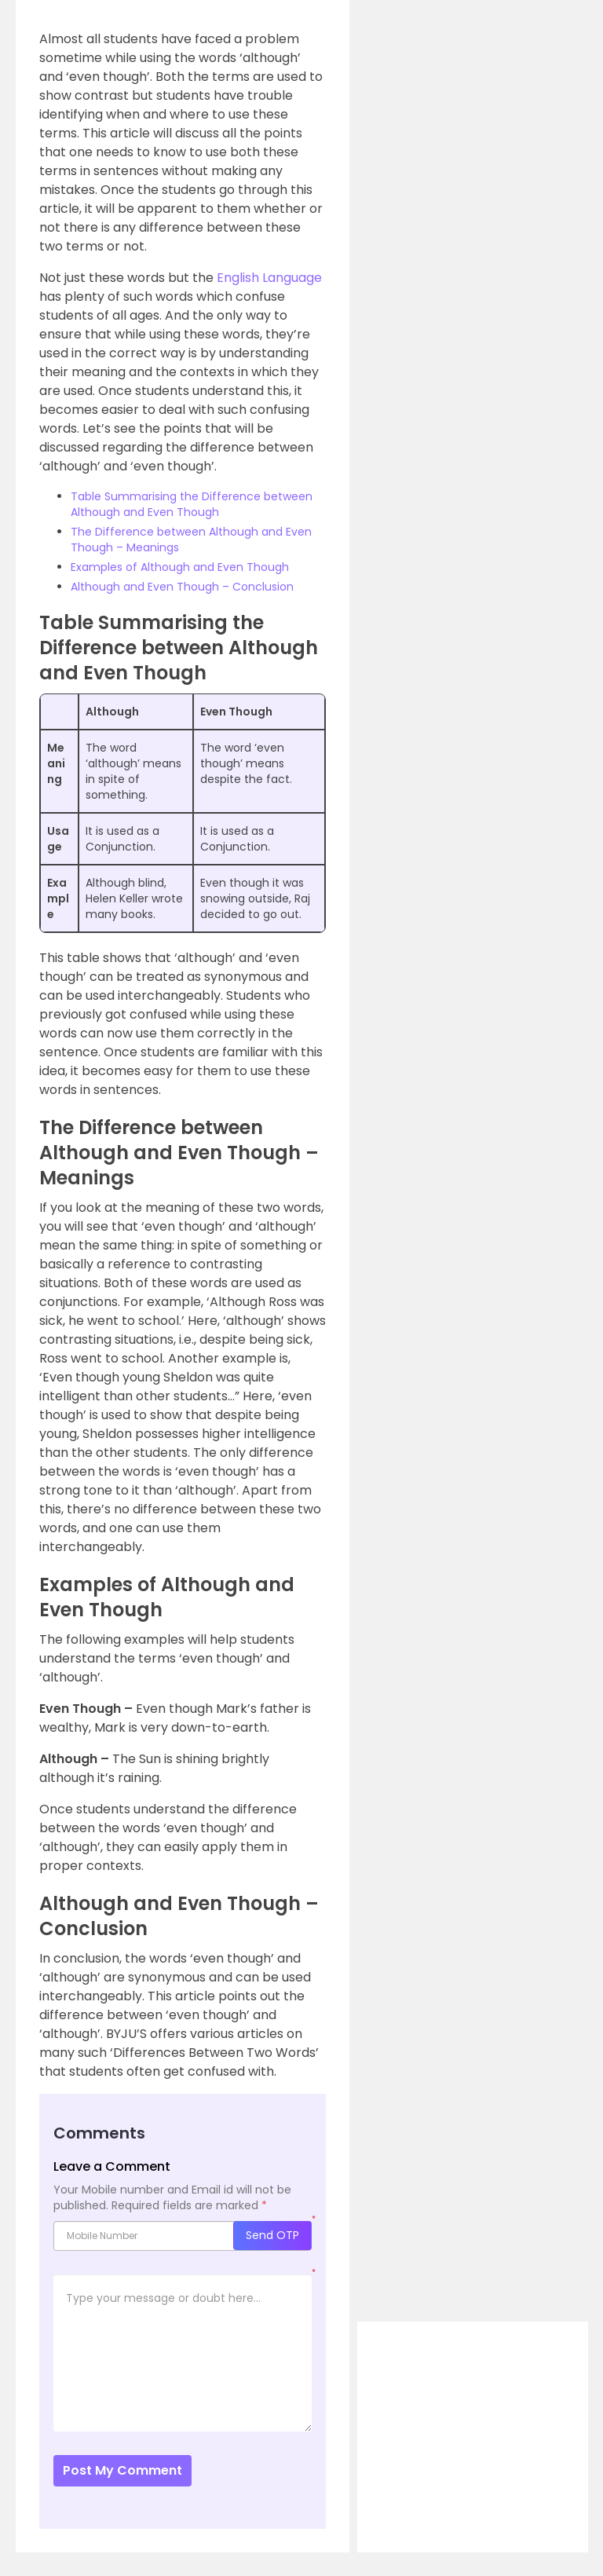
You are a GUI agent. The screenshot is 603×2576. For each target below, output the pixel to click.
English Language (269, 278)
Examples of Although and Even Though (180, 567)
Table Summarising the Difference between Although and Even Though (191, 504)
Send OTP (272, 2235)
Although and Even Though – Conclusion (182, 587)
